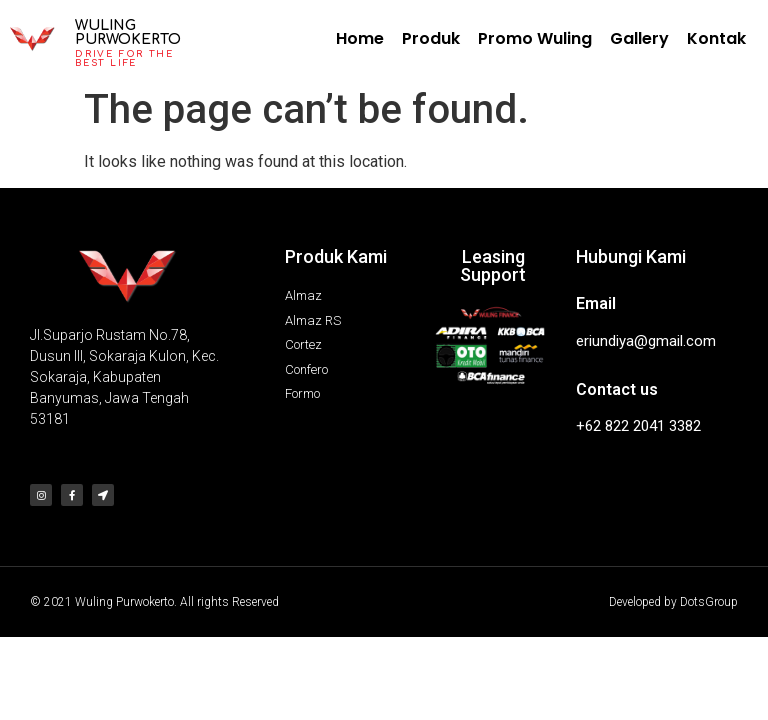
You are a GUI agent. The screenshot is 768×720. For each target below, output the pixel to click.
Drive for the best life (124, 58)
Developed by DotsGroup (673, 602)
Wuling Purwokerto (128, 32)
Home (360, 38)
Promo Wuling (535, 38)
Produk (431, 38)
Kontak (716, 38)
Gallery (639, 38)
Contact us (617, 389)
